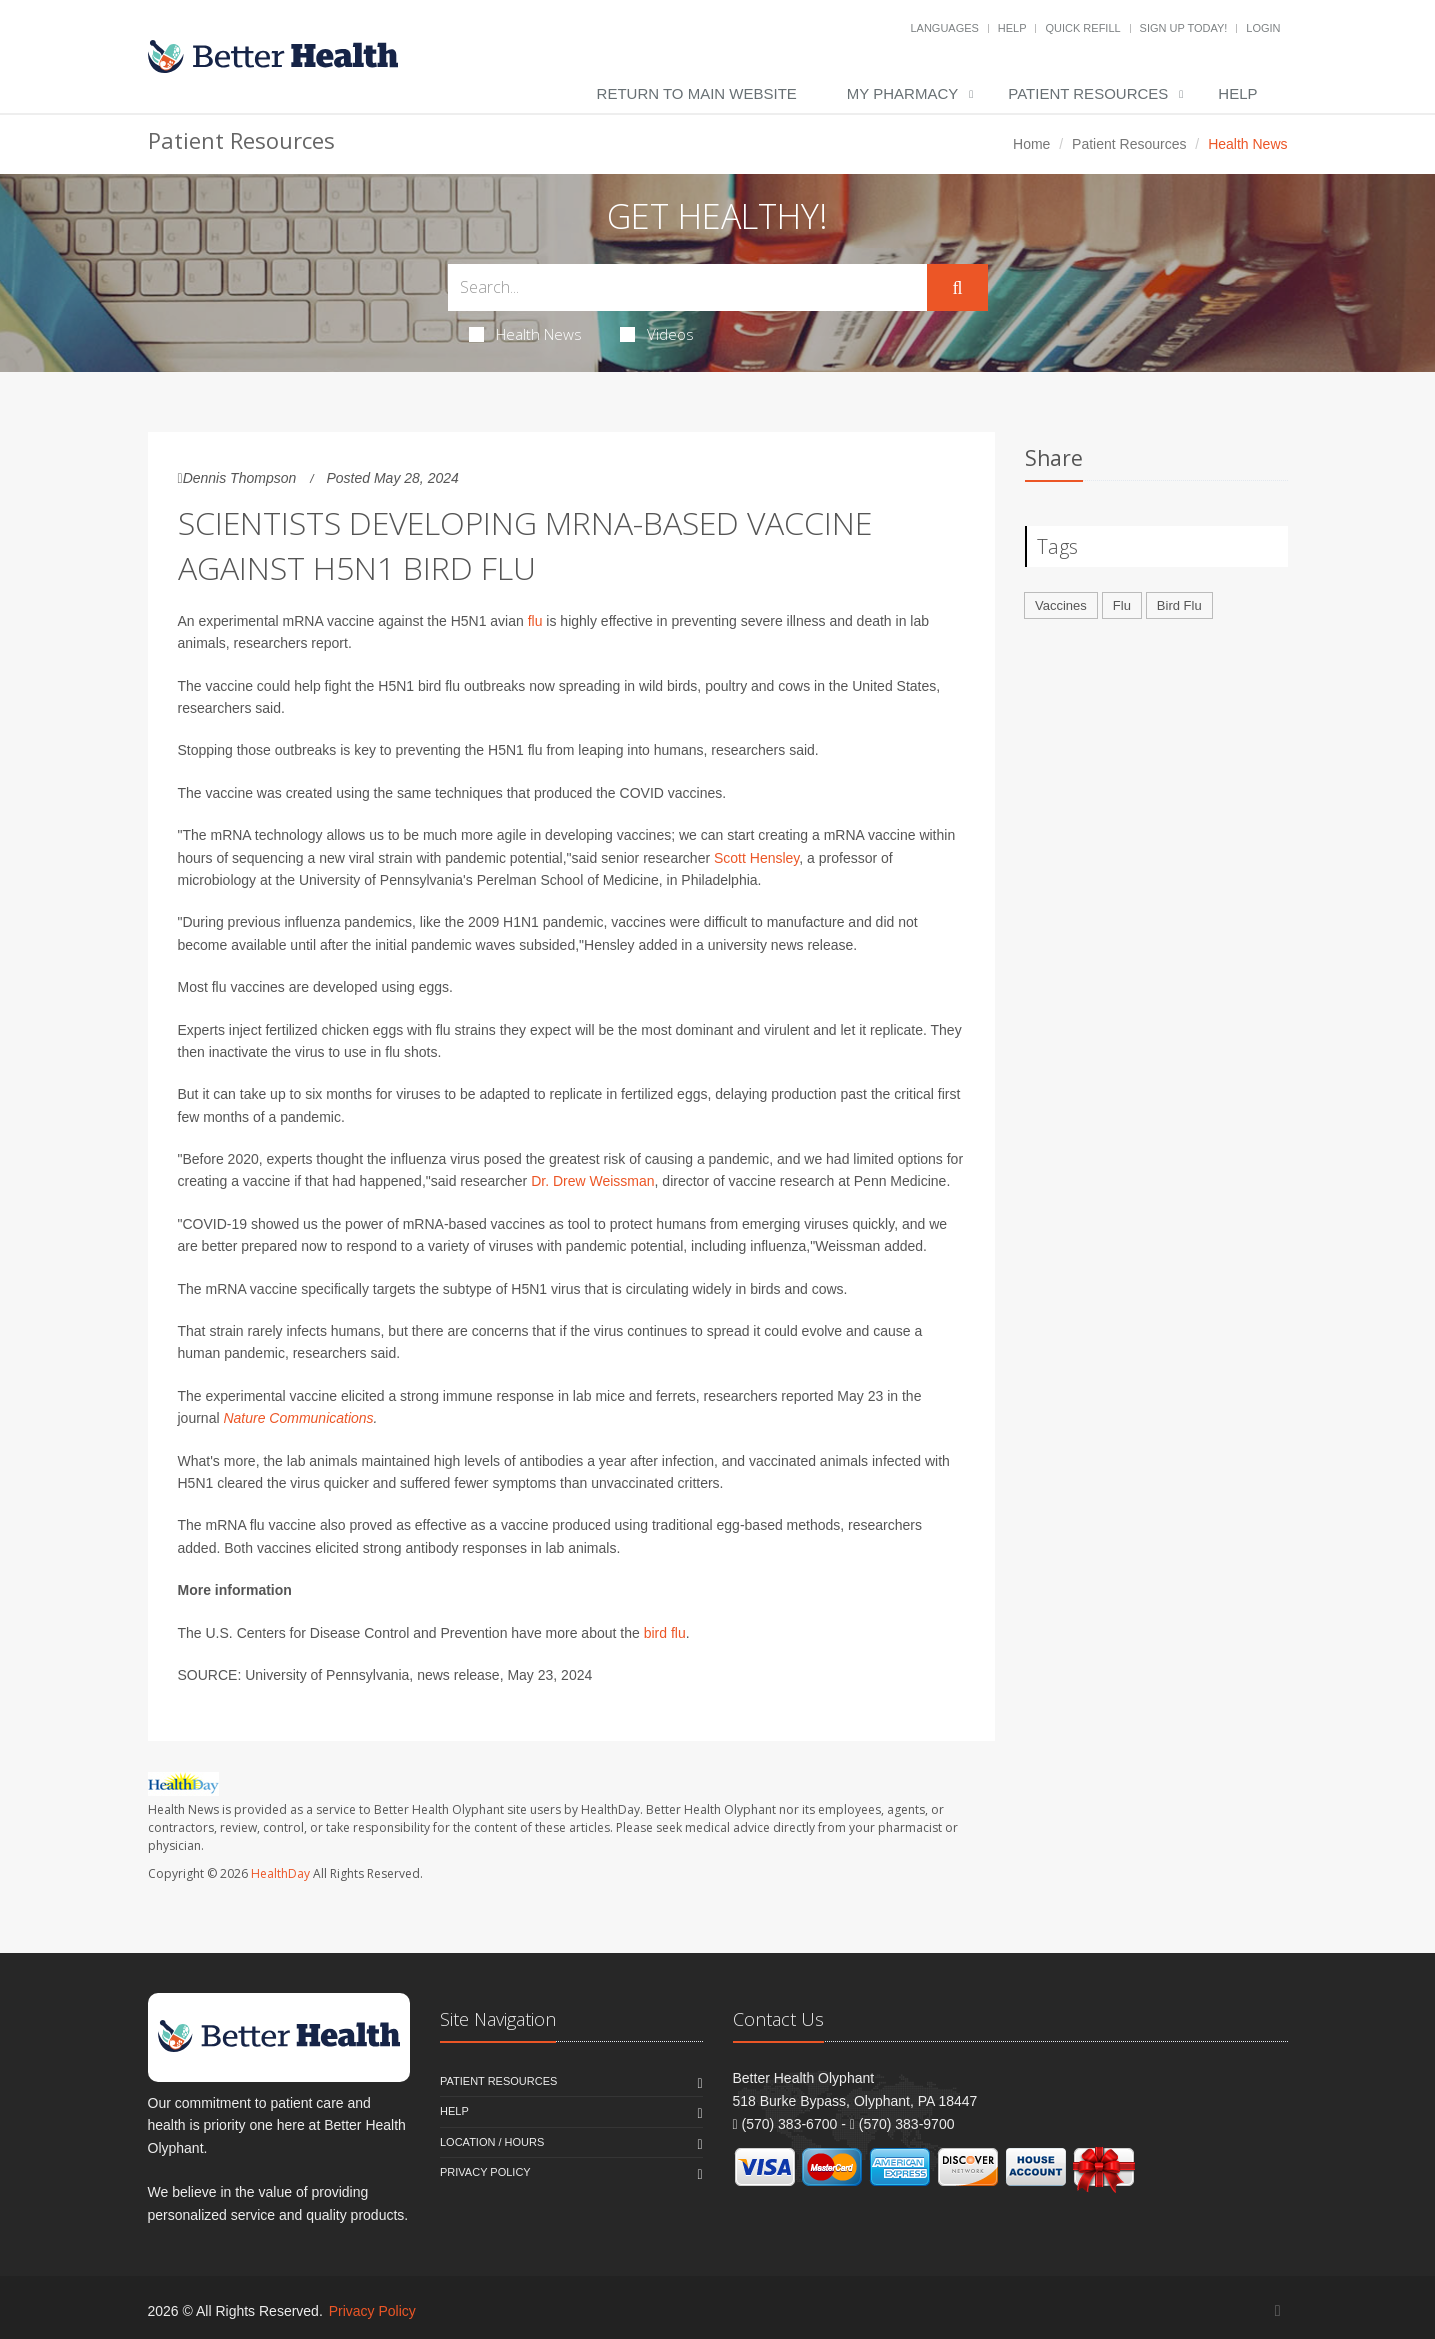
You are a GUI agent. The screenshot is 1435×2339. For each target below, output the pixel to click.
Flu (1122, 605)
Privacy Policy (485, 2172)
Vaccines (1061, 605)
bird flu (665, 1633)
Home (1031, 144)
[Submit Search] (957, 288)
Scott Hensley (756, 858)
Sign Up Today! (1184, 28)
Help (1012, 28)
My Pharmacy (902, 93)
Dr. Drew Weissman (592, 1181)
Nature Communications (298, 1418)
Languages (944, 28)
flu (535, 621)
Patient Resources (1088, 93)
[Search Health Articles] (688, 287)
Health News (525, 334)
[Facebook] (1278, 2310)
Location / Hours (492, 2142)
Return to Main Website (697, 93)
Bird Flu (1179, 605)
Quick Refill (1082, 28)
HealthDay (280, 1873)
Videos (657, 334)
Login (1263, 28)
